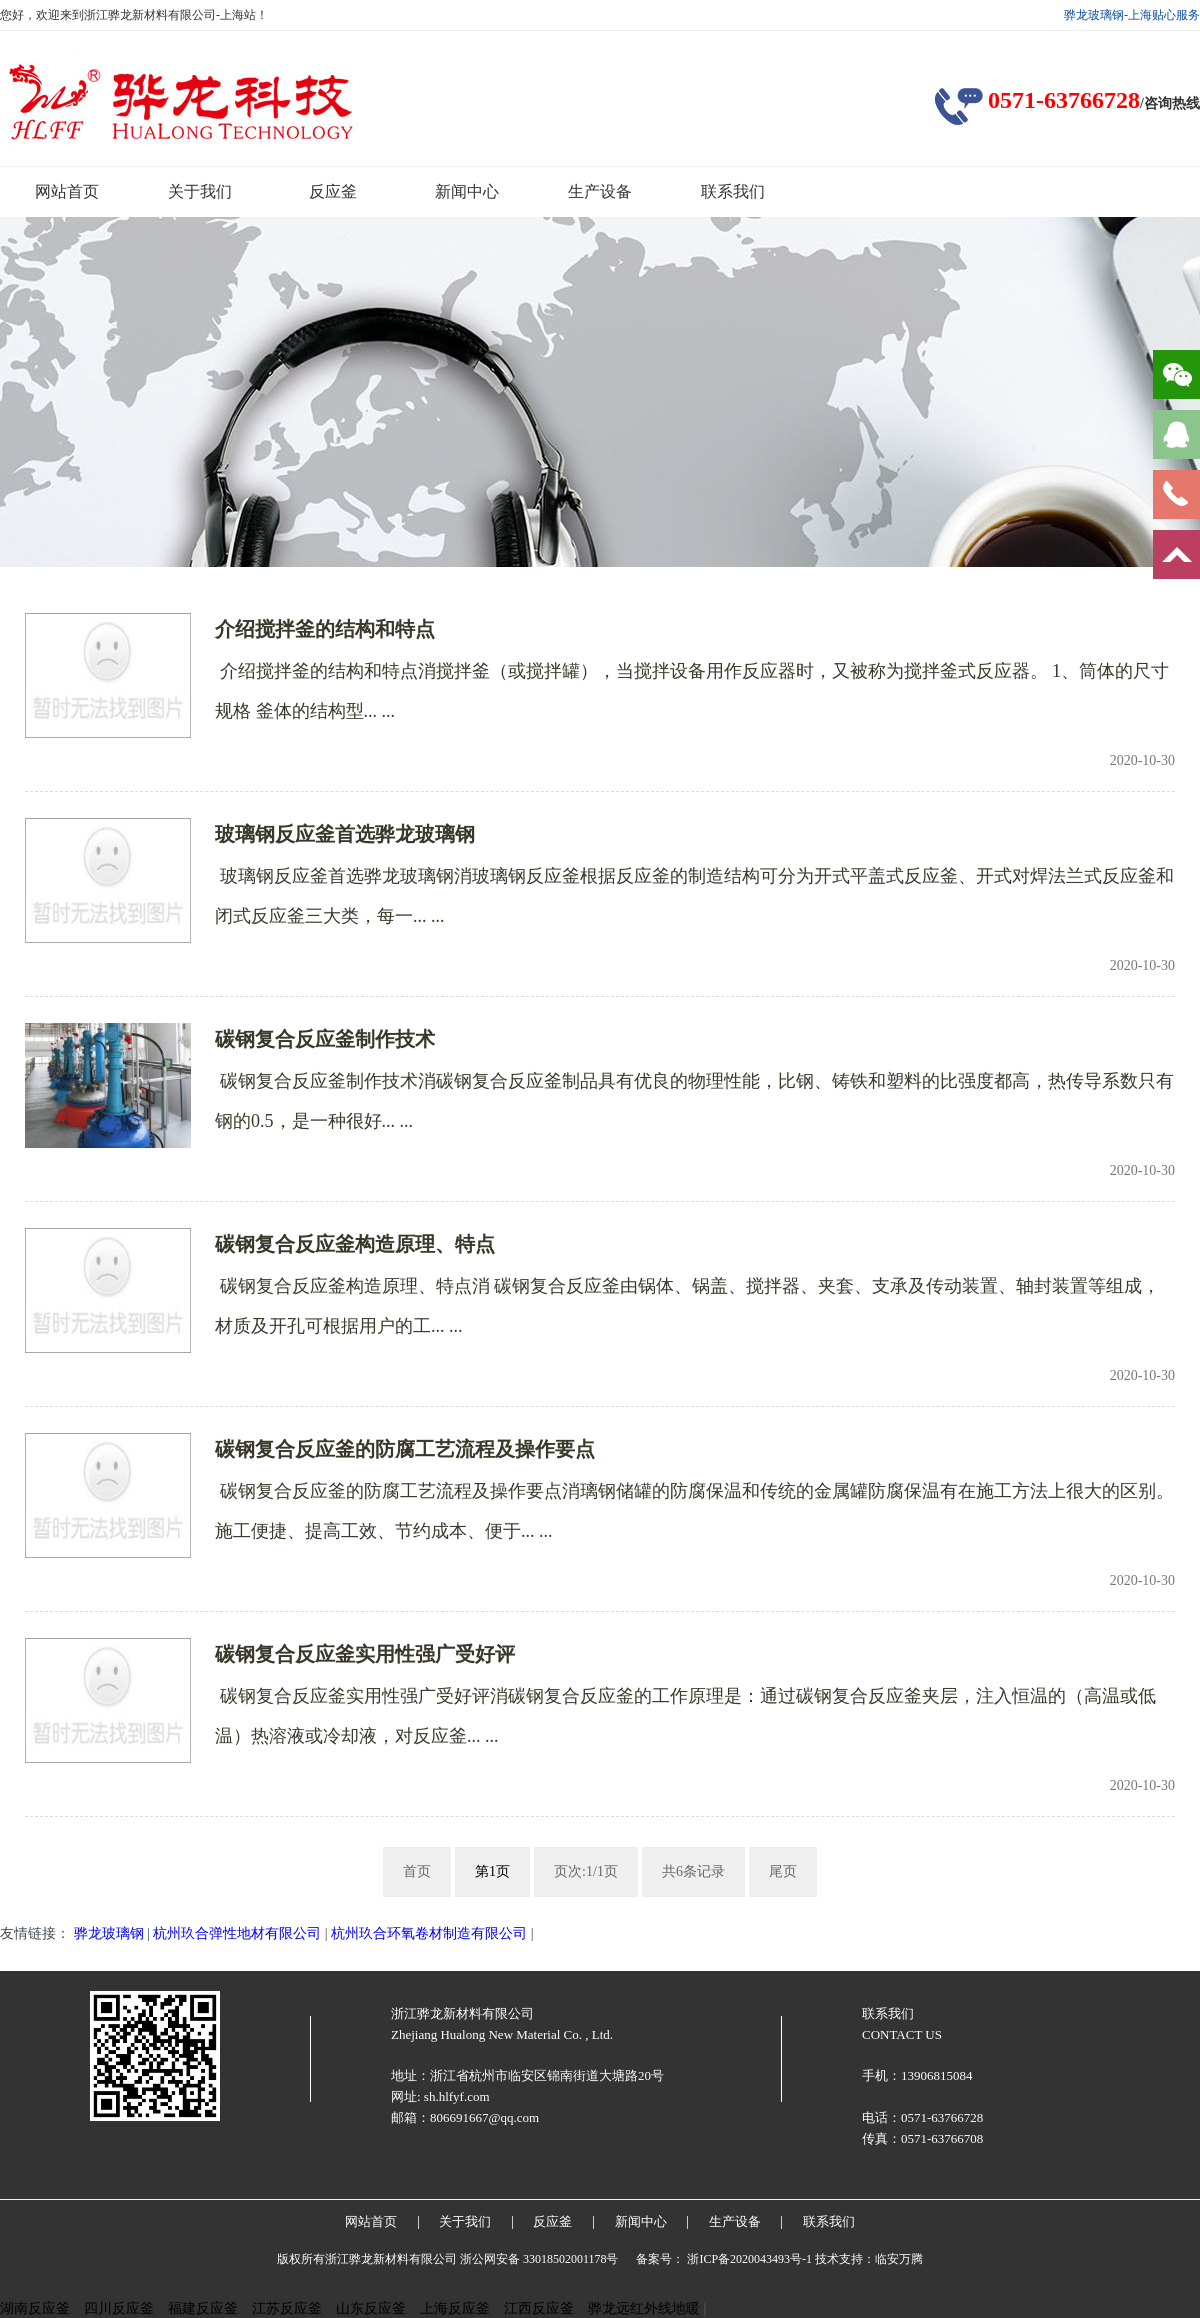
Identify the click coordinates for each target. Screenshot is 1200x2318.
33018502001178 (565, 2259)
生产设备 (600, 191)
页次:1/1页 (586, 1871)
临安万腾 (899, 2259)
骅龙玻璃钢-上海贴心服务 (1132, 15)
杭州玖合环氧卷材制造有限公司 (429, 1933)
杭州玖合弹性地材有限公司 (237, 1933)
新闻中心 (467, 191)
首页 (417, 1871)
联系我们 (733, 191)
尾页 (783, 1871)
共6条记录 (693, 1871)
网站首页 (67, 191)
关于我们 (200, 191)
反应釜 (333, 191)
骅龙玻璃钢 (109, 1933)
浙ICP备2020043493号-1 (749, 2259)
